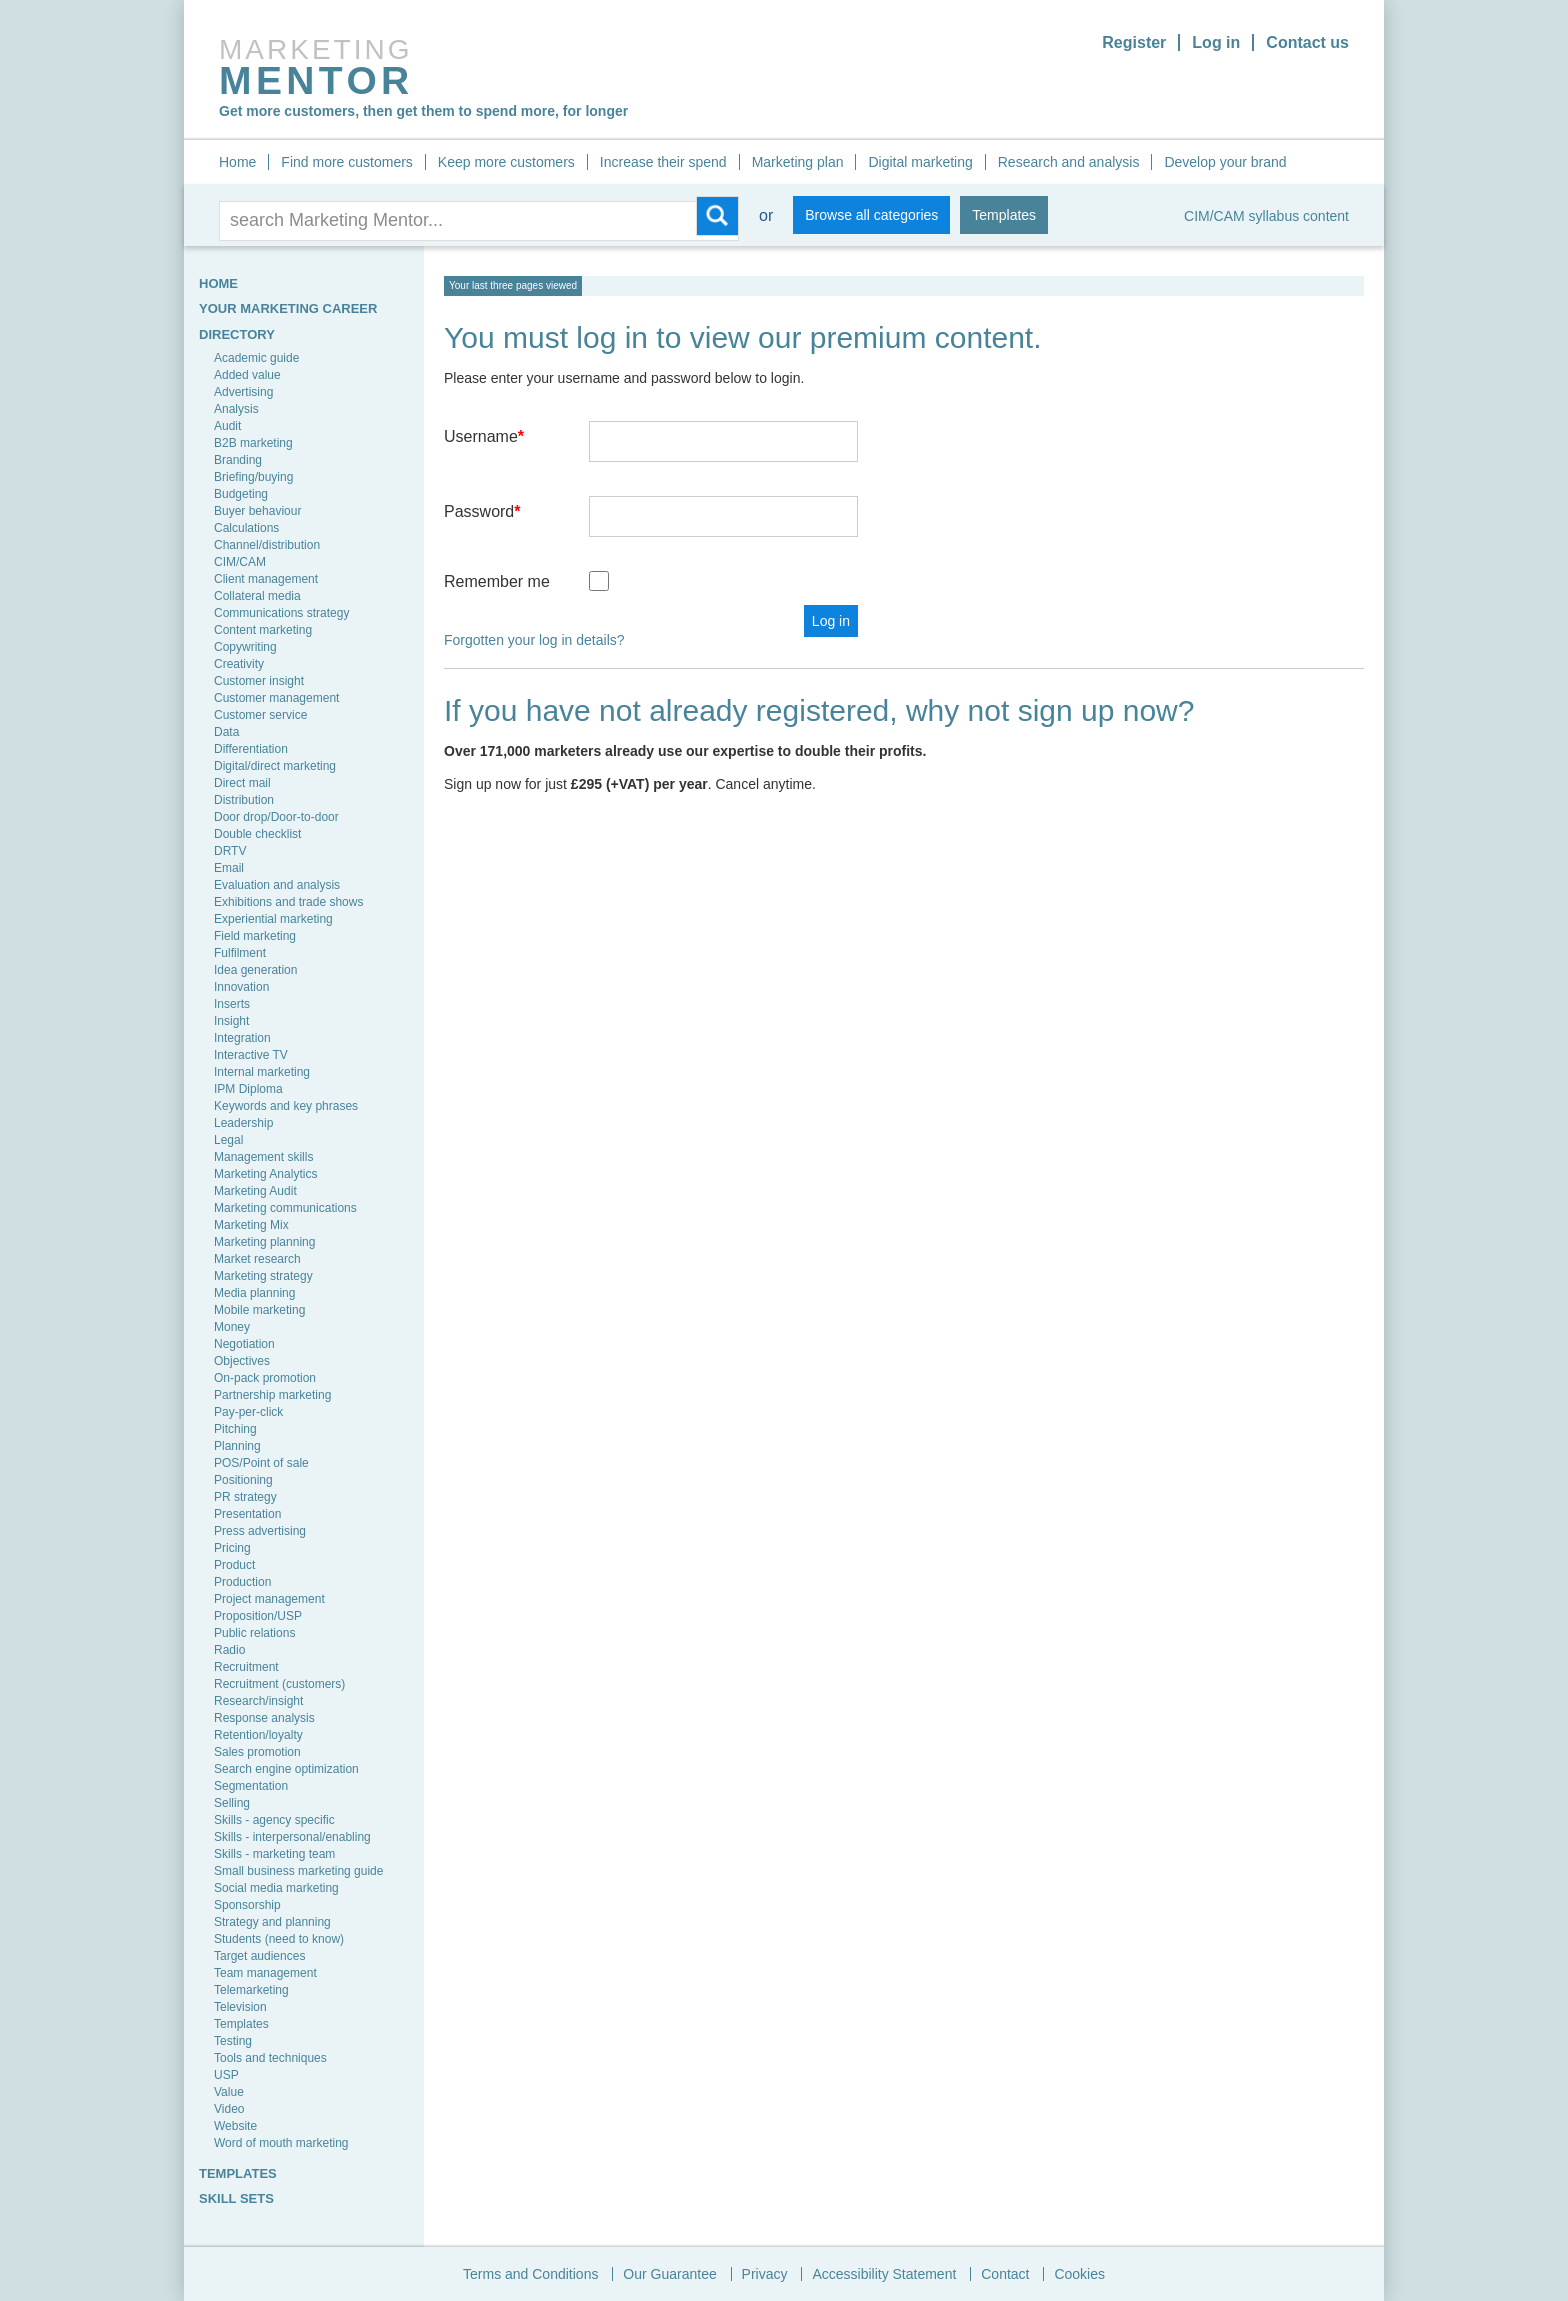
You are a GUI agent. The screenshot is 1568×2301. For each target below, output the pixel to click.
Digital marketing (920, 162)
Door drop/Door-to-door (276, 817)
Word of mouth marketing (281, 2143)
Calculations (246, 528)
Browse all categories (871, 215)
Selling (232, 1803)
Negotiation (244, 1344)
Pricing (232, 1548)
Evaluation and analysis (277, 885)
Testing (233, 2041)
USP (226, 2075)
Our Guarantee (669, 2274)
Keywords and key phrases (286, 1106)
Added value (247, 375)
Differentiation (251, 749)
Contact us (1307, 42)
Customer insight (259, 681)
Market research (257, 1259)
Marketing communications (285, 1208)
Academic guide (256, 358)
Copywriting (245, 647)
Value (229, 2092)
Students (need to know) (279, 1939)
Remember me (497, 581)
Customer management (276, 698)
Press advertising (260, 1531)
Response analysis (264, 1718)
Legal (228, 1140)
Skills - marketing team (274, 1854)
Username (484, 436)
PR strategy (245, 1497)
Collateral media (257, 596)
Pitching (235, 1429)
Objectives (242, 1361)
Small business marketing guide (298, 1871)
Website (235, 2126)
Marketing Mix (251, 1225)
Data (226, 732)
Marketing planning (264, 1242)
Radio (229, 1650)
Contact (1005, 2274)
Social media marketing (276, 1888)
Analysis (236, 409)
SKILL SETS (236, 2198)
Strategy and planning (272, 1922)
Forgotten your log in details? (534, 640)
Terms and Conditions (530, 2274)
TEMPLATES (238, 2173)
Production (242, 1582)
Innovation (241, 987)
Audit (227, 426)
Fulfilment (240, 953)
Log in (1216, 42)
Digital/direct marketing (275, 766)
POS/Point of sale (261, 1463)
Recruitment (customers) (279, 1684)
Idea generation (255, 970)
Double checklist (257, 834)
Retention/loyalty (258, 1735)
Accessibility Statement (884, 2274)
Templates (1004, 215)
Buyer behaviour (257, 511)
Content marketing (263, 630)
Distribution (244, 800)
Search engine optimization (286, 1769)
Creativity (239, 664)
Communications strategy (281, 613)
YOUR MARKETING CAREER (288, 308)
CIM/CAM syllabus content (1266, 216)
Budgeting (241, 494)
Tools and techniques (270, 2058)
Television (240, 2007)
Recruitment (246, 1667)
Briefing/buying (253, 477)
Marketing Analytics (265, 1174)
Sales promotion (257, 1752)
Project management (269, 1599)
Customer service (260, 715)
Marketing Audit (255, 1191)
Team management (265, 1973)
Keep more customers (506, 162)
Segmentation (251, 1786)
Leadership (243, 1123)
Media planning (254, 1293)
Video (229, 2109)
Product (234, 1565)
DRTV (230, 851)
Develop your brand (1225, 162)
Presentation (247, 1514)
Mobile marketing (259, 1310)
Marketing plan (798, 162)
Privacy (765, 2274)
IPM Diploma (248, 1089)
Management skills (263, 1157)
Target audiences (259, 1956)
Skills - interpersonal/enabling (292, 1837)
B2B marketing (253, 443)
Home (237, 162)
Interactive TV (251, 1055)
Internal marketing (262, 1072)
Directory (237, 334)
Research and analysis (1069, 162)
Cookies (1079, 2274)
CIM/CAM (240, 562)
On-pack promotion (265, 1378)
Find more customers (346, 162)
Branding (238, 460)
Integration (242, 1038)
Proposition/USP (258, 1616)
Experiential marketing (273, 919)
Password (482, 511)
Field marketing (255, 936)
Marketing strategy (263, 1276)
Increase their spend (663, 162)
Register (1134, 42)
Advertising (243, 392)
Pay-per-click (248, 1412)
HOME (218, 283)
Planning (237, 1446)
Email (229, 868)
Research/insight (258, 1701)
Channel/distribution (267, 545)
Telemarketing (251, 1990)
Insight (231, 1021)
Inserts (232, 1004)
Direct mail (242, 783)
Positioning (243, 1480)
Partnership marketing (272, 1395)
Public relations (254, 1633)
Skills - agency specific (274, 1820)
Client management (266, 579)
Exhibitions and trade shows (288, 902)
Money (232, 1327)
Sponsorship (247, 1905)
